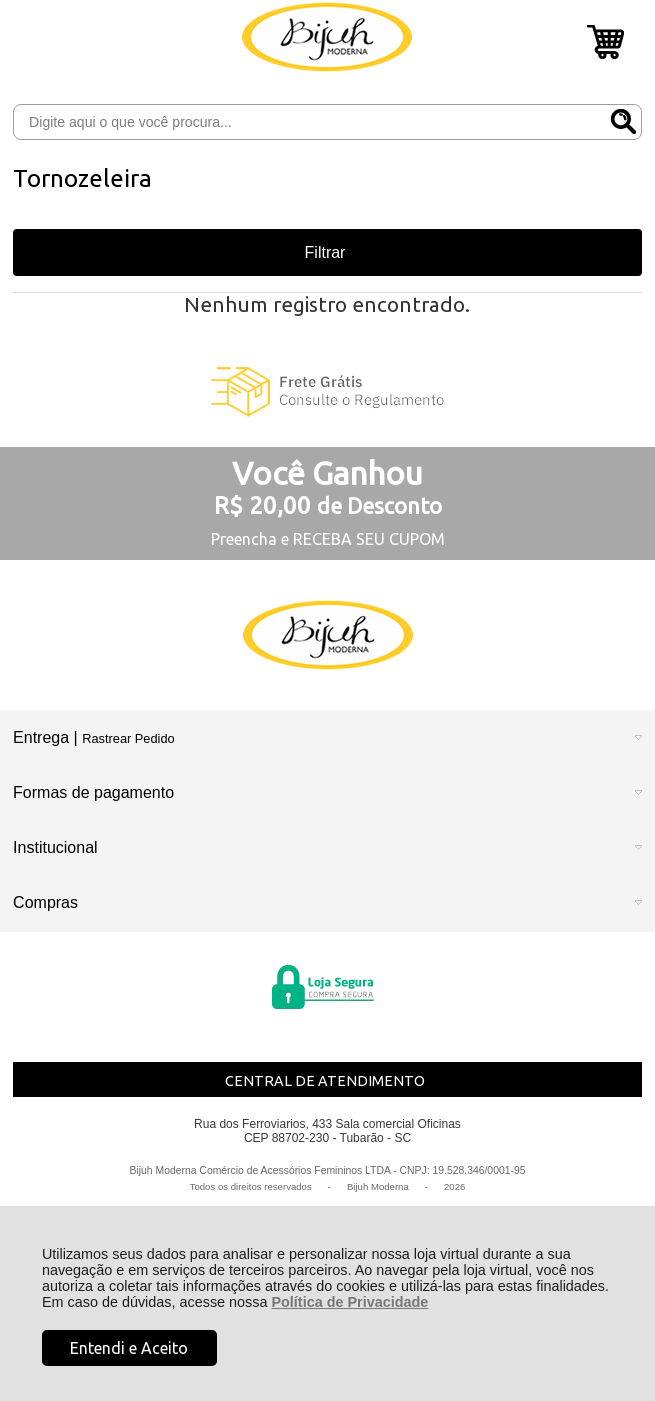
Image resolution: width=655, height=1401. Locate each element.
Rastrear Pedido (128, 738)
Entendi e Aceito (129, 1348)
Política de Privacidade (349, 1302)
